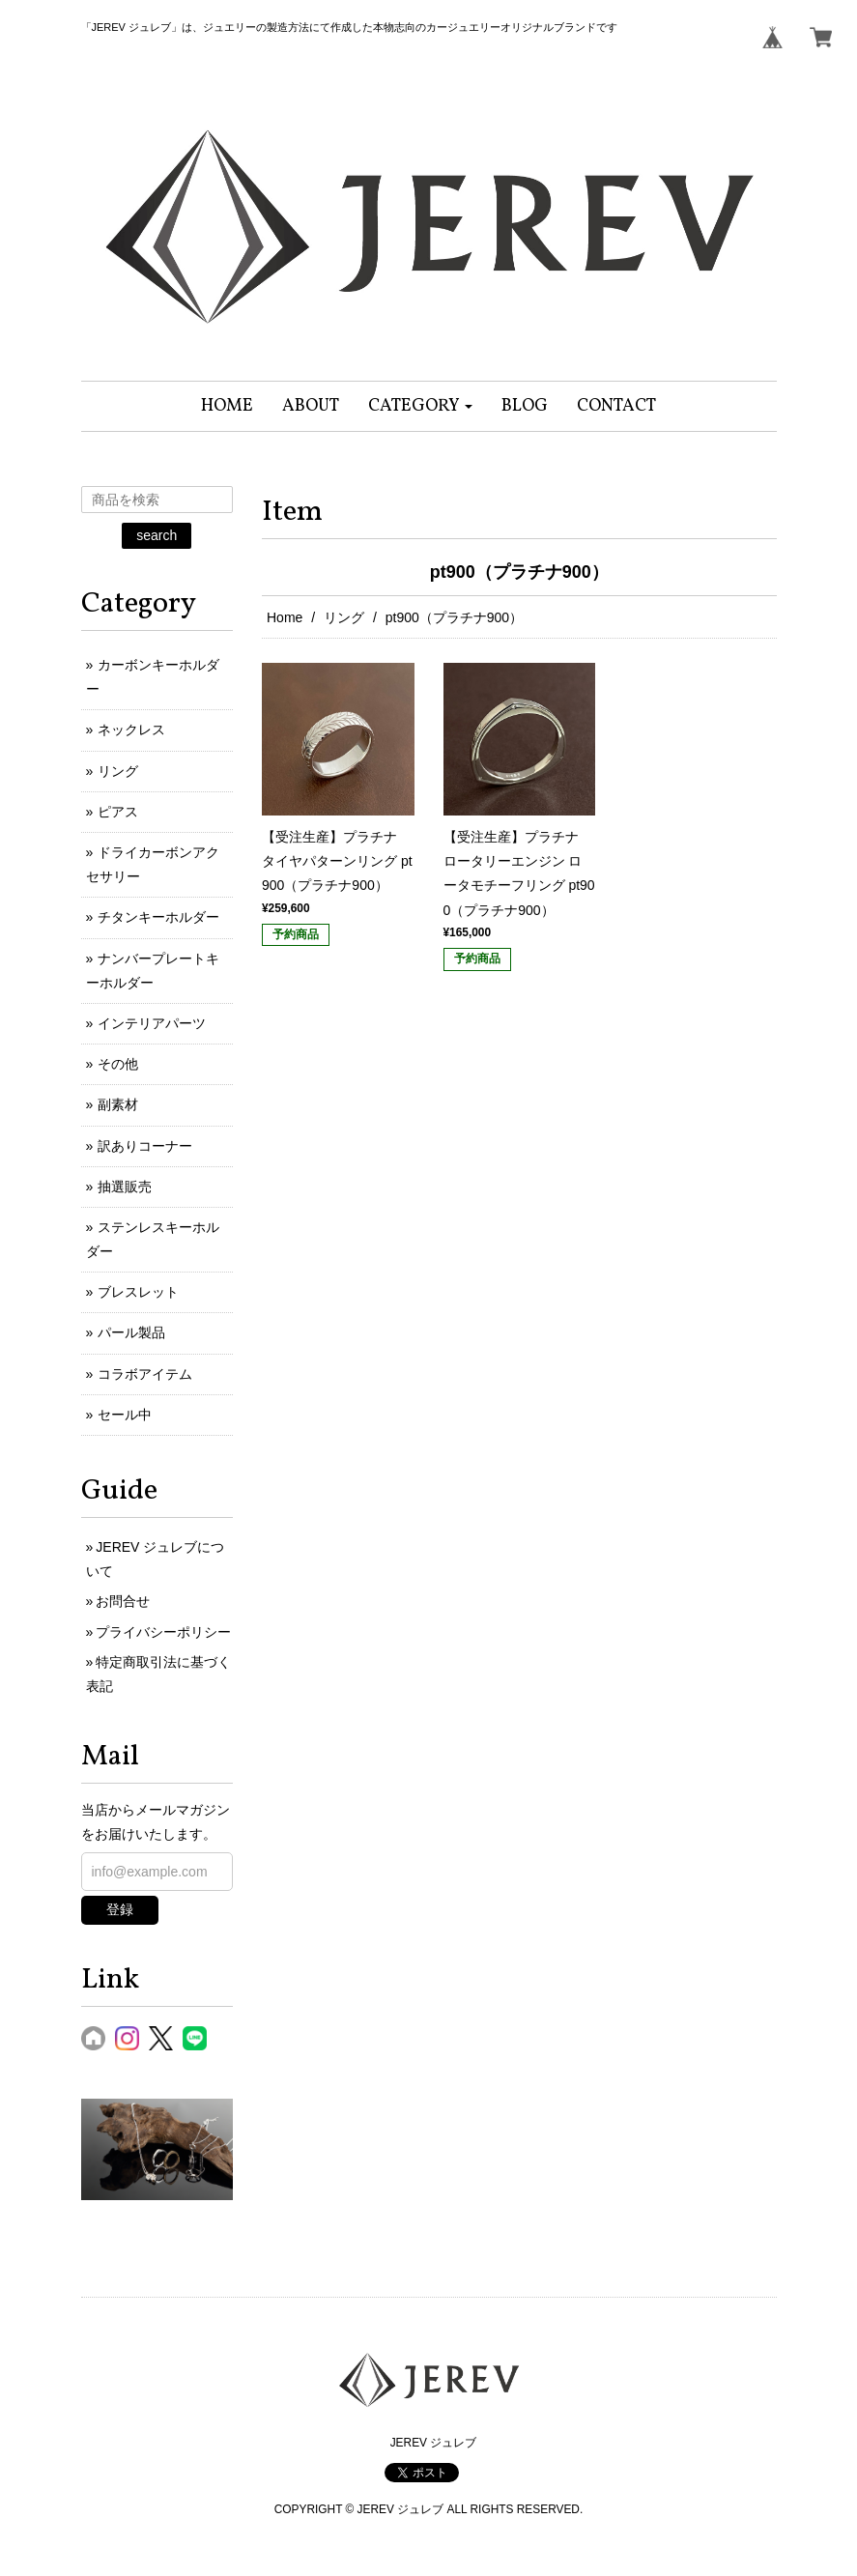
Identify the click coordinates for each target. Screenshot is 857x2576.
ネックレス (131, 729)
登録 (119, 1909)
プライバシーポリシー (163, 1632)
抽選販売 (125, 1186)
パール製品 (131, 1332)
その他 (118, 1064)
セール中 (125, 1414)
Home (284, 617)
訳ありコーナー (145, 1146)
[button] (421, 406)
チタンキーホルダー (158, 917)
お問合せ (123, 1601)
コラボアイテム (145, 1374)
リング (344, 617)
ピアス (118, 811)
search (156, 535)
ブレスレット (138, 1292)
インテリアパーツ (152, 1023)
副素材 (118, 1104)
